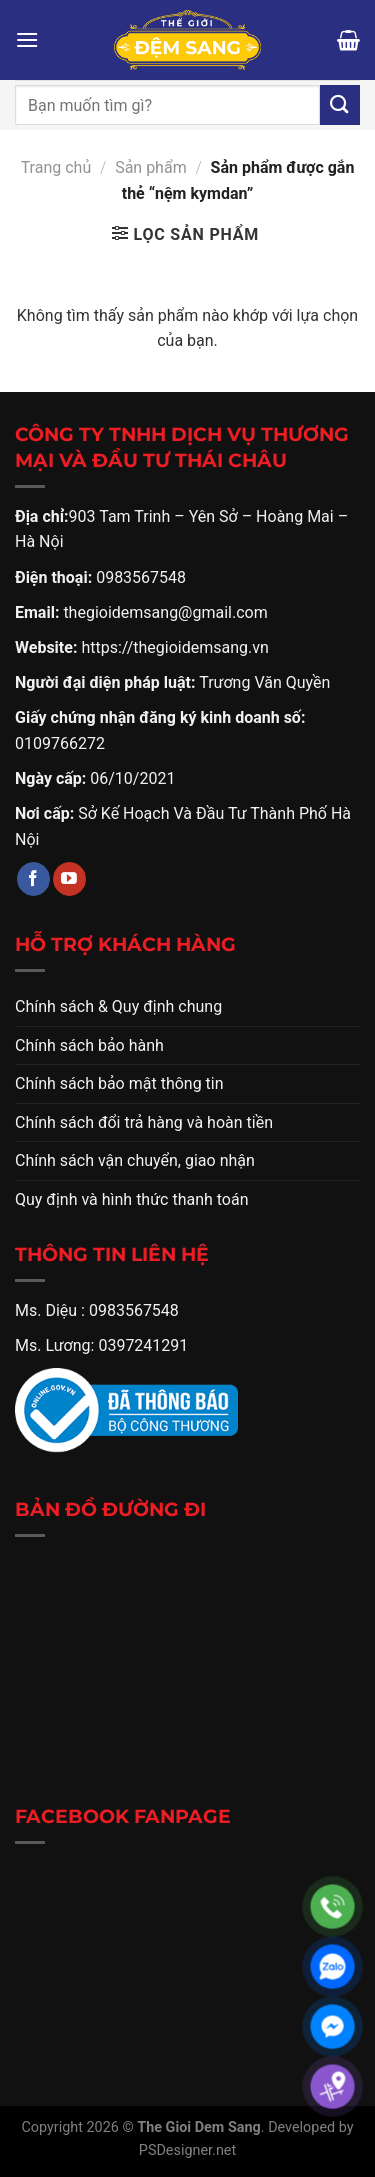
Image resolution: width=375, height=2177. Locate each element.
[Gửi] (340, 104)
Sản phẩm (151, 167)
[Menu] (27, 39)
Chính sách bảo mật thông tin (119, 1083)
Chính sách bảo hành (89, 1045)
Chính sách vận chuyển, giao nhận (135, 1160)
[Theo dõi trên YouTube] (69, 879)
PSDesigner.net (187, 2150)
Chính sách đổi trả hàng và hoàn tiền (144, 1122)
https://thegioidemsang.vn (174, 647)
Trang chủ (56, 167)
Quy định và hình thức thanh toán (132, 1199)
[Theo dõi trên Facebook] (33, 879)
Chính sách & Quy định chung (118, 1006)
